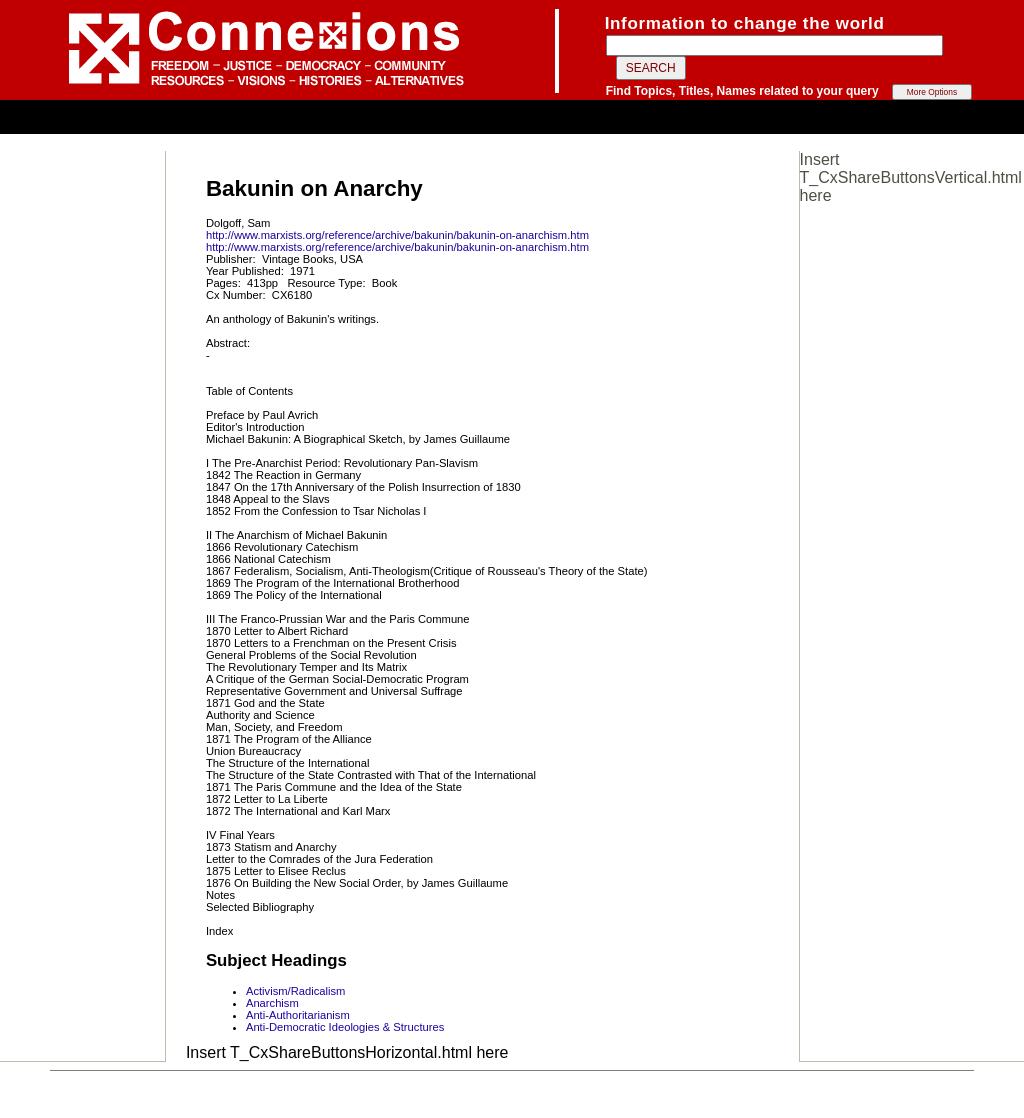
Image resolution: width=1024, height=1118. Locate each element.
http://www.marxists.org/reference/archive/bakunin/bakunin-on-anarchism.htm (397, 235)
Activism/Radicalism (295, 991)
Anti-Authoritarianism (298, 1015)
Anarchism (272, 1003)
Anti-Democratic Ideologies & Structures (345, 1027)
